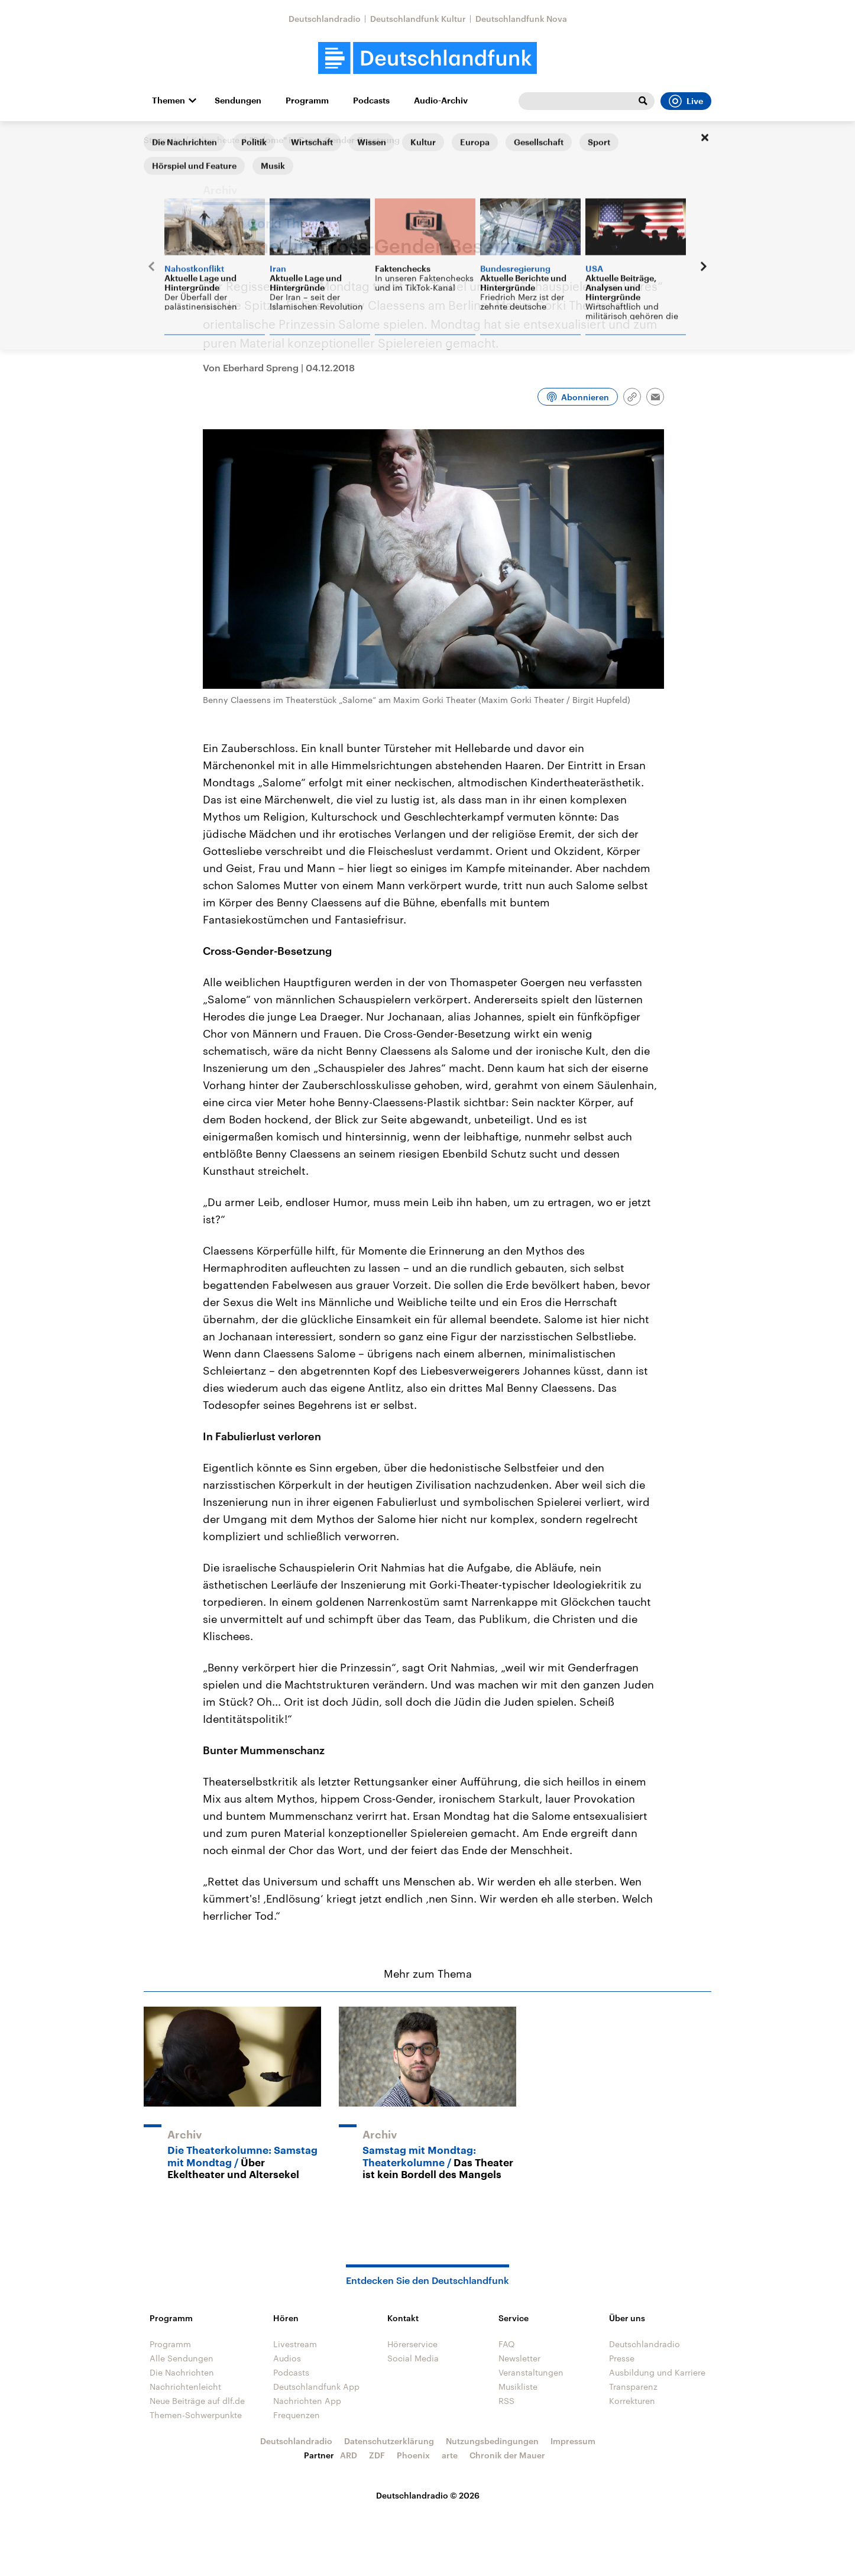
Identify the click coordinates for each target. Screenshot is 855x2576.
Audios (287, 2358)
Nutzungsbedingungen (492, 2441)
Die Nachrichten (182, 2372)
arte (450, 2455)
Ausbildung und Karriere (657, 2372)
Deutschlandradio (325, 19)
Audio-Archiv (441, 100)
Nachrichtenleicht (185, 2386)
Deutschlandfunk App (316, 2386)
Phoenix (413, 2455)
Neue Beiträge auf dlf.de (197, 2401)
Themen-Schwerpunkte (196, 2415)
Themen (168, 100)
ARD (348, 2455)
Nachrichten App (307, 2401)
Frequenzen (296, 2415)
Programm (307, 100)
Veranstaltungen (530, 2372)
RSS (506, 2401)
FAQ (506, 2344)
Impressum (572, 2441)
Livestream (295, 2344)
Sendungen (238, 100)
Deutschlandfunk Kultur (418, 19)
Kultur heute (215, 140)
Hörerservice (412, 2344)
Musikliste (517, 2386)
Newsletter (519, 2358)
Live (686, 101)
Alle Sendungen (181, 2358)
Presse (621, 2358)
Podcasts (371, 100)
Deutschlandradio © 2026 (428, 2495)
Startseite (163, 140)
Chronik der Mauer (507, 2455)
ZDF (377, 2455)
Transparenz (633, 2386)
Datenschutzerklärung (389, 2441)
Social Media (413, 2358)
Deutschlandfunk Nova (521, 19)
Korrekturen (632, 2401)
